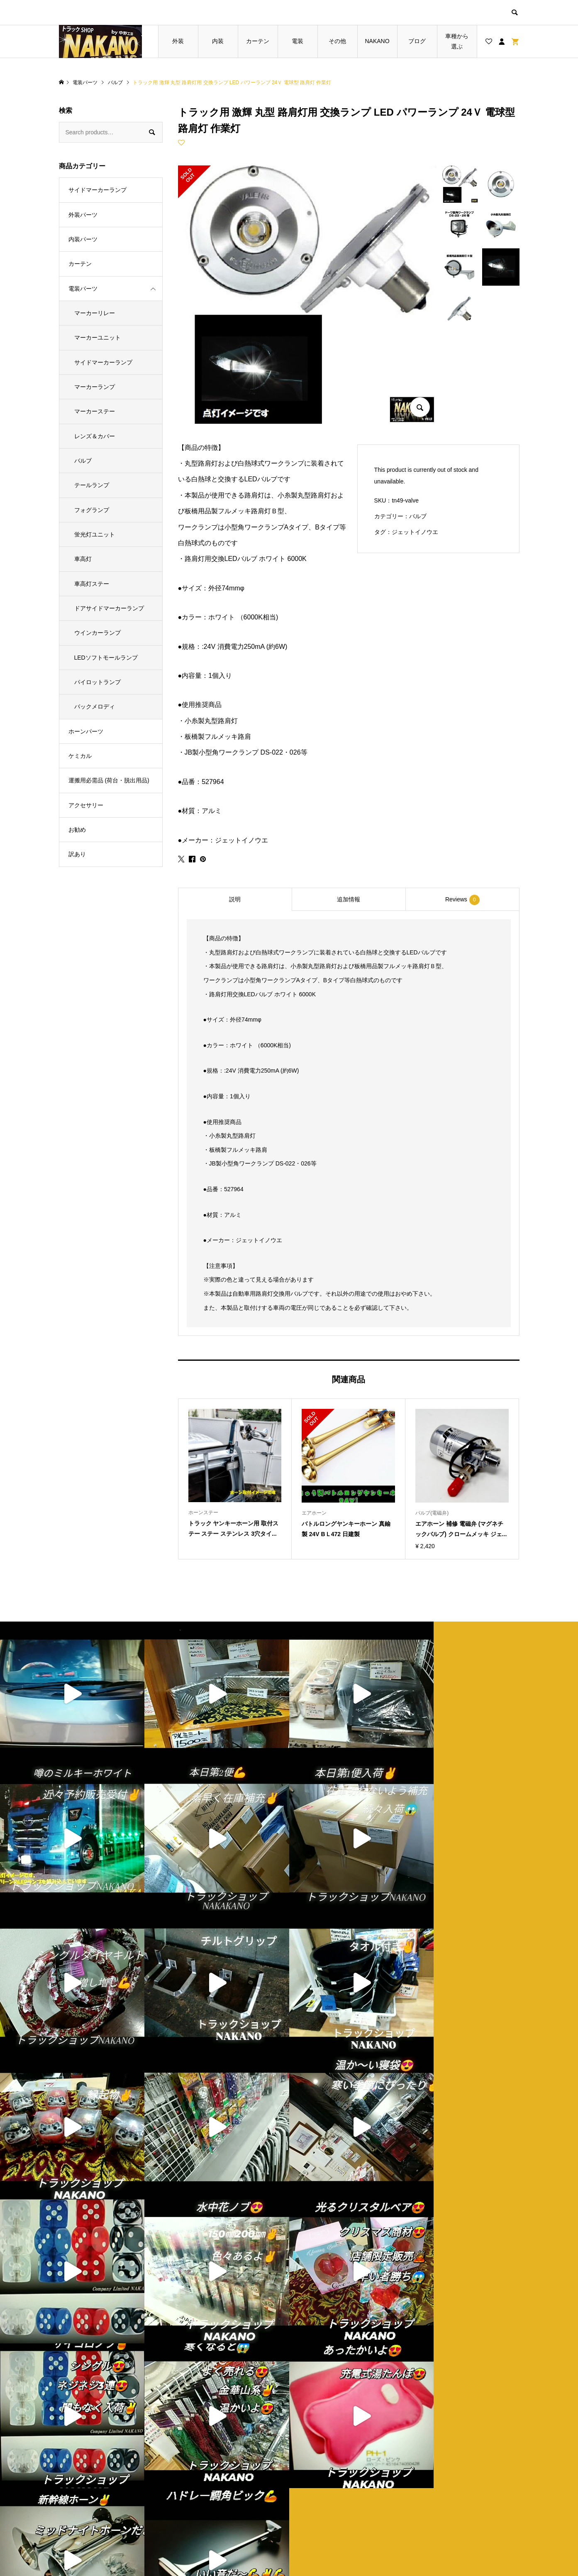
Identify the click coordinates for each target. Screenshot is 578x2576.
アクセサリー (85, 805)
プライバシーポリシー (336, 2488)
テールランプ (91, 485)
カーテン (257, 41)
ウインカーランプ (97, 632)
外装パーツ (83, 214)
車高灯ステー (91, 583)
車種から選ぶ (456, 41)
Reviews (462, 900)
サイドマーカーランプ (97, 190)
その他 (337, 41)
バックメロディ (94, 706)
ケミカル (80, 756)
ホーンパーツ (85, 731)
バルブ (418, 516)
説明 (235, 899)
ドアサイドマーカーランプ (109, 608)
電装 (297, 41)
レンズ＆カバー (94, 436)
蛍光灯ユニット (94, 534)
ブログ (417, 41)
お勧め (77, 829)
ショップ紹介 (324, 2474)
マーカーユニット (97, 337)
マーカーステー (94, 411)
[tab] (235, 899)
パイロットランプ (97, 682)
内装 (218, 41)
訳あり (77, 854)
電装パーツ (83, 288)
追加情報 (348, 899)
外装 (178, 41)
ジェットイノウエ (415, 532)
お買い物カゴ (208, 2502)
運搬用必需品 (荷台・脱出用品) (108, 780)
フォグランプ (91, 510)
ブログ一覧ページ (214, 2488)
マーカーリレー (94, 313)
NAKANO (377, 41)
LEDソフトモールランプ (106, 657)
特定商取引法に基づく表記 (342, 2502)
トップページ (208, 2474)
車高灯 (83, 559)
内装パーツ (83, 239)
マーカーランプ (94, 387)
